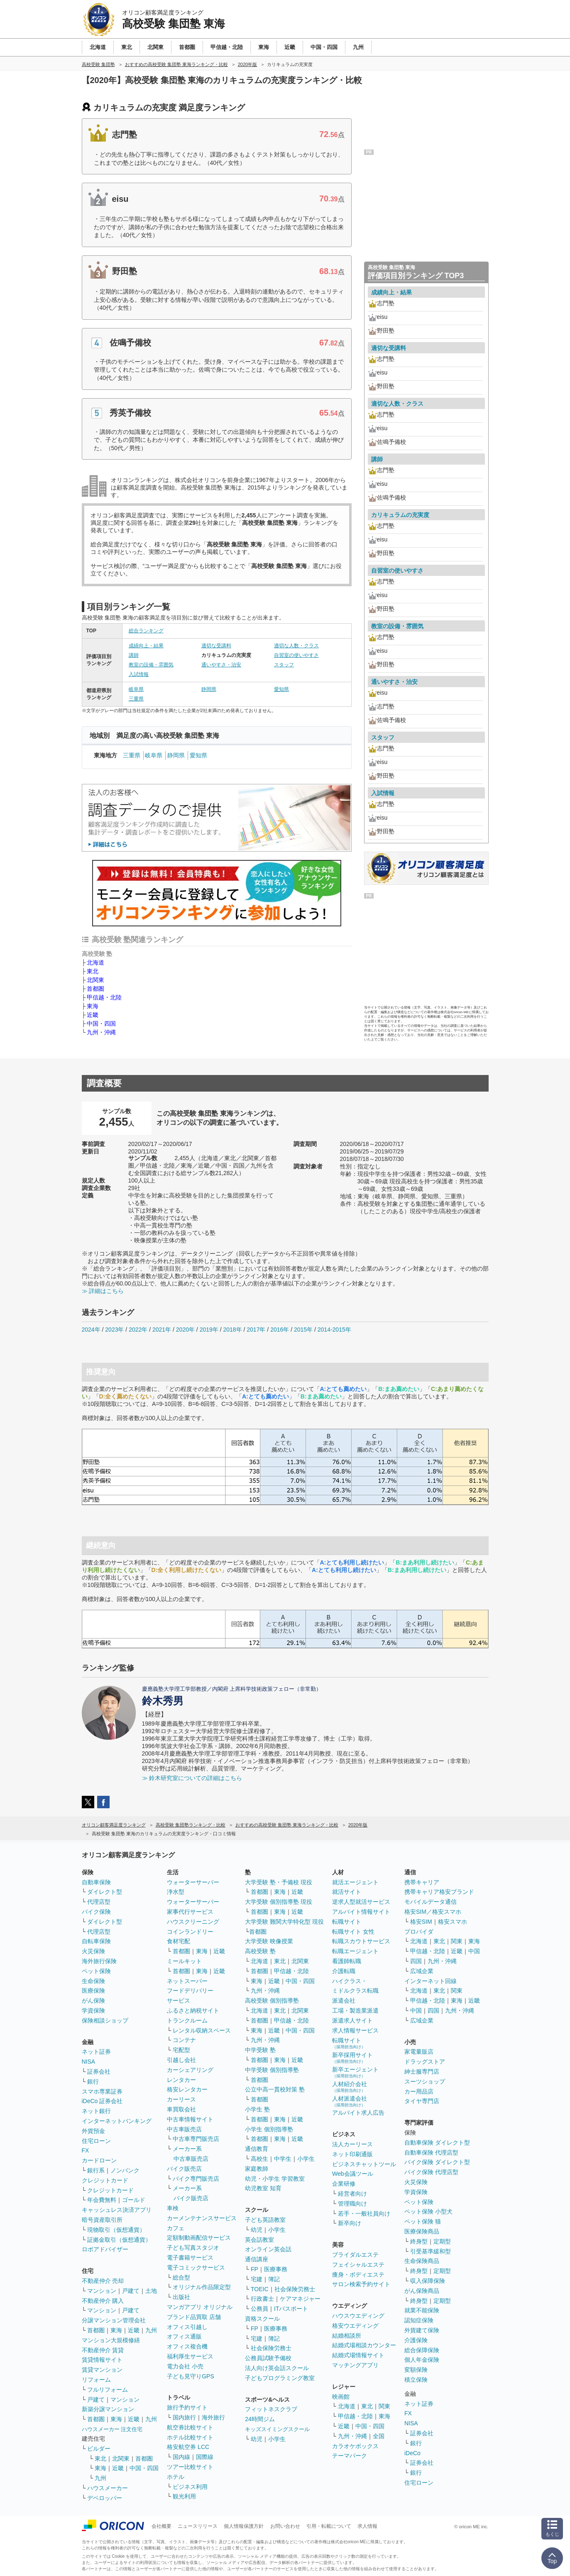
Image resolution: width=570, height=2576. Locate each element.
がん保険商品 (421, 2290)
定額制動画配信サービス (199, 2237)
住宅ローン (96, 2141)
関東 (384, 2406)
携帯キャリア (421, 1882)
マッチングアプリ (355, 2365)
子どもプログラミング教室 (280, 2378)
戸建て (130, 2290)
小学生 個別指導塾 (269, 2129)
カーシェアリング (190, 2070)
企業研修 (343, 2183)
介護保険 (416, 2340)
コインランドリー (190, 1931)
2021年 (161, 1329)
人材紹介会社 (349, 2087)
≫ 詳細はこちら (103, 1291)
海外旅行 (213, 2417)
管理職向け (352, 2203)
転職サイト (346, 1921)
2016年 (279, 1329)
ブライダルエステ (355, 2254)
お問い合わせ (285, 2526)
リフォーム (96, 2379)
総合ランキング (146, 631)
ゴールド (133, 2199)
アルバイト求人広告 (358, 2112)
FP (254, 2269)
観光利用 (184, 2496)
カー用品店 (418, 2091)
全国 (378, 2436)
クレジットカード (105, 2180)
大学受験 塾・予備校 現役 (278, 1882)
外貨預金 (93, 2131)
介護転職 (343, 1971)
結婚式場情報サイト (358, 2355)
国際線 (204, 2457)
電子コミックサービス (196, 2267)
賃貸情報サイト (102, 2359)
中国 (474, 1951)
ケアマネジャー (300, 2298)
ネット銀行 (96, 2111)
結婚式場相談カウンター (364, 2345)
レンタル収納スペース (202, 2030)
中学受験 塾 (260, 2050)
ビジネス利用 (190, 2486)
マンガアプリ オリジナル (199, 2307)
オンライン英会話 (268, 2249)
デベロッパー (104, 2498)
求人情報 (367, 2526)
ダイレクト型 (104, 1891)
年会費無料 (101, 2199)
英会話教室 (259, 2239)
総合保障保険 (421, 2350)
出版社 (181, 2297)
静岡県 (208, 689)
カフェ (175, 2228)
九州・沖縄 (101, 1032)
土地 (151, 2290)
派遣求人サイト (352, 2020)
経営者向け (352, 2193)
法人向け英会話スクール (277, 2368)
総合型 (181, 2277)
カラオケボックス (355, 2446)
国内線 (181, 2457)
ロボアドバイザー (105, 2249)
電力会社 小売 (185, 2366)
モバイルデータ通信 (430, 1901)
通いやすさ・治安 (221, 665)
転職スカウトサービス (361, 1941)
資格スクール (262, 2318)
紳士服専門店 (421, 2071)
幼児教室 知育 (263, 2188)
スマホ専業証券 (102, 2091)
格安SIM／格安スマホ (432, 1911)
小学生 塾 (257, 2109)
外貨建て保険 (421, 2330)
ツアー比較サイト (190, 2466)
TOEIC (260, 2289)
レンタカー (181, 2079)
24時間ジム (260, 2419)
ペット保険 (96, 1971)
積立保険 (416, 2379)
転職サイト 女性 (353, 1931)
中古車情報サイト (190, 2119)
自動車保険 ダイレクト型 (437, 2142)
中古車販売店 (184, 2129)
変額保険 (416, 2369)
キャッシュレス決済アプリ (117, 2209)
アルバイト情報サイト (361, 1911)
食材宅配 (178, 1941)
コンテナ (184, 2040)
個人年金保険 (421, 2359)
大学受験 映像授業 (269, 1941)
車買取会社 (181, 2109)
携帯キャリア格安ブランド (439, 1891)
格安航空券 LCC (188, 2447)
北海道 (95, 962)
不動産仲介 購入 (103, 2300)
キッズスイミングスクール (277, 2429)
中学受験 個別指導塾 (272, 2070)
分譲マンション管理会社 (114, 2320)
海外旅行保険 (99, 1961)
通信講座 (256, 2259)
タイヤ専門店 (421, 2101)
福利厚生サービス (190, 2356)
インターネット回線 (430, 1981)
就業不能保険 (421, 2310)
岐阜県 (136, 689)
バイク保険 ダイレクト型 (437, 2162)
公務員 (259, 2308)
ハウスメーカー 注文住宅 (112, 2429)
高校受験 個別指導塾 (272, 2000)
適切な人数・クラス (296, 646)
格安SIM (421, 1921)
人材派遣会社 (349, 2101)
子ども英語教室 (265, 2219)
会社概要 (161, 2526)
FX (85, 2150)
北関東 (95, 980)
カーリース (181, 2099)
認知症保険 (418, 2320)
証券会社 (98, 2071)
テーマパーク (349, 2455)
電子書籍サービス (190, 2257)
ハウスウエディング (358, 2315)
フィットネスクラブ (271, 2409)
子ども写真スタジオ (193, 2247)
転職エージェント (355, 1951)
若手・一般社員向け (364, 2213)
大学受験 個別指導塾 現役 (278, 1901)
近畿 (92, 1014)
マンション (101, 2290)
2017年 (256, 1329)
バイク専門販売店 (196, 2178)
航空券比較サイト (190, 2427)
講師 (134, 655)
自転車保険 (96, 1941)
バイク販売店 (184, 2168)
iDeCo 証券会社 (102, 2101)
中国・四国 (101, 1023)
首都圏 (95, 988)
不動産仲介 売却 (103, 2280)
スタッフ (284, 665)
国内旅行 (184, 2417)
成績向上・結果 (146, 646)
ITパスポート (291, 2308)
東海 (92, 1006)
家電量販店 (418, 2051)
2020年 (185, 1329)
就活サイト (346, 1891)
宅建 (256, 2279)
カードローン (99, 2160)
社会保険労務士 (294, 2289)
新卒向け (349, 2223)
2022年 (138, 1329)
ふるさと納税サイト (193, 2010)
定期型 (442, 2241)
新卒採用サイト (352, 2058)
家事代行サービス (190, 1911)
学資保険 (93, 2010)
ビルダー (98, 2448)
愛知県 (281, 689)
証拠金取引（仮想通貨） (119, 2239)
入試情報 (139, 674)
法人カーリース (352, 2144)
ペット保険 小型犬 (428, 2211)
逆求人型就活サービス (361, 1901)
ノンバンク (124, 2170)
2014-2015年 (334, 1329)
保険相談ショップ (105, 2020)
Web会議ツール (352, 2173)
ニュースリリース (198, 2526)
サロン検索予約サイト (361, 2284)
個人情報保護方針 (244, 2526)
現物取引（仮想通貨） (116, 2229)
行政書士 (262, 2298)
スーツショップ (424, 2081)
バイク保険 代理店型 (431, 2172)
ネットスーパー (187, 1981)
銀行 (93, 2081)
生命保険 (93, 1981)
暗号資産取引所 (102, 2219)
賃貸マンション (102, 2369)
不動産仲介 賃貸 (103, 2350)
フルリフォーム (107, 2389)
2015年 (303, 1329)
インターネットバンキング (117, 2121)
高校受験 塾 (260, 1951)
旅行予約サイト (187, 2407)
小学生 (306, 2158)
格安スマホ (452, 1921)
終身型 (419, 2241)
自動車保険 (96, 1882)
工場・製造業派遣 (355, 2010)
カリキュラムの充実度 (400, 515)
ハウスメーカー (107, 2488)
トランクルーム (187, 2020)
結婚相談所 (346, 2335)
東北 (92, 971)
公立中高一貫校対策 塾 (275, 2089)
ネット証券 (96, 2051)
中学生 (282, 2158)
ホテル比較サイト (190, 2437)
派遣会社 (343, 2000)
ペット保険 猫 (422, 2221)
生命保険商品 (421, 2261)
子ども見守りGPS (190, 2376)
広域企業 (421, 1971)
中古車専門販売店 (196, 2138)
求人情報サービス (355, 2030)
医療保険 (93, 1990)
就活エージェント (355, 1882)
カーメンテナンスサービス (202, 2218)
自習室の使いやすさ (296, 655)
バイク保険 (96, 1911)
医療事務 (275, 2269)
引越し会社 (181, 2060)
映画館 (341, 2396)
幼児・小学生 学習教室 (275, 2178)
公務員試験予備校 (268, 2358)
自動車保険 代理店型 (431, 2152)
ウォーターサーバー (193, 1882)
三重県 (136, 699)
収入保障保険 (427, 2280)
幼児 (256, 2229)
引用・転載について (328, 2526)
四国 (416, 1961)
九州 (151, 2330)
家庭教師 (256, 2168)
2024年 (91, 1329)
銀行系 (96, 2170)
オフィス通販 (184, 2336)
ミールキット (184, 1961)
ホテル (175, 2476)
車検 (173, 2208)
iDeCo (412, 2453)
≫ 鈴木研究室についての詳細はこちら (192, 1778)
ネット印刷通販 (352, 2154)
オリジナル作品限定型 (202, 2287)
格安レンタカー (187, 2089)
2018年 (232, 1329)
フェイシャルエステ (358, 2264)
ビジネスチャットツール (364, 2164)
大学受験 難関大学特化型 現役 (284, 1921)
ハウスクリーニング (193, 1921)
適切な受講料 (216, 646)
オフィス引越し (187, 2327)
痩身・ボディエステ (358, 2274)
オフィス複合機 (187, 2346)
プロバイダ (418, 1931)
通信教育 (256, 2148)
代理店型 (98, 1901)
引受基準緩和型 (430, 2251)
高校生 (259, 2158)
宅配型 (181, 2050)
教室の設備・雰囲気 (151, 665)
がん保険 (93, 2000)
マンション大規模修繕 (111, 2340)
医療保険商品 (421, 2231)
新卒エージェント (355, 2072)
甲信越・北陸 (104, 997)
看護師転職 (346, 1961)
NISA (88, 2061)
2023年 (114, 1329)
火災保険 (93, 1951)
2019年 (209, 1329)
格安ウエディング (355, 2325)
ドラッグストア (424, 2061)
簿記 (274, 2279)
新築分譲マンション (108, 2409)
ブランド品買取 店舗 (194, 2317)
